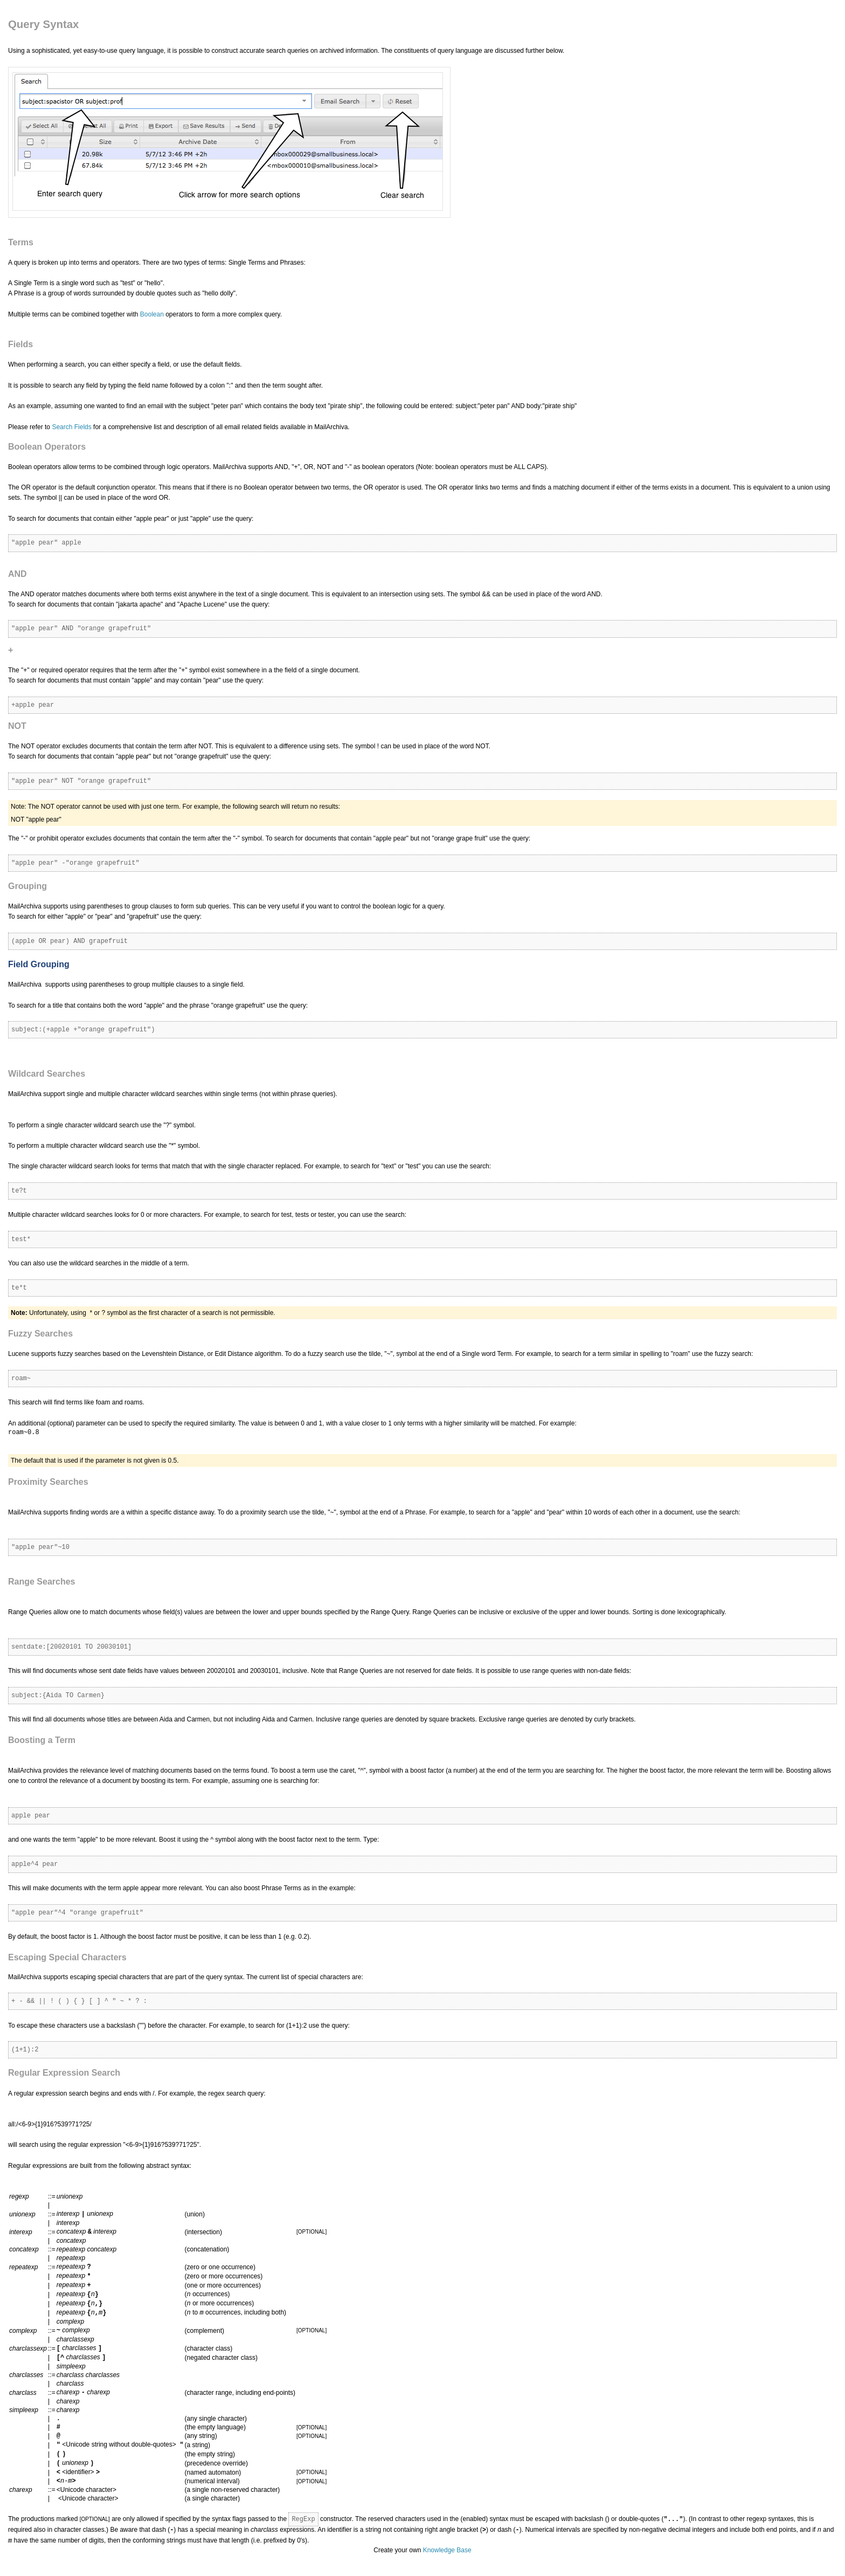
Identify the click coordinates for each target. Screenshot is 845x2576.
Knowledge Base (447, 2553)
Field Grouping (39, 964)
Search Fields (71, 427)
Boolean (152, 314)
